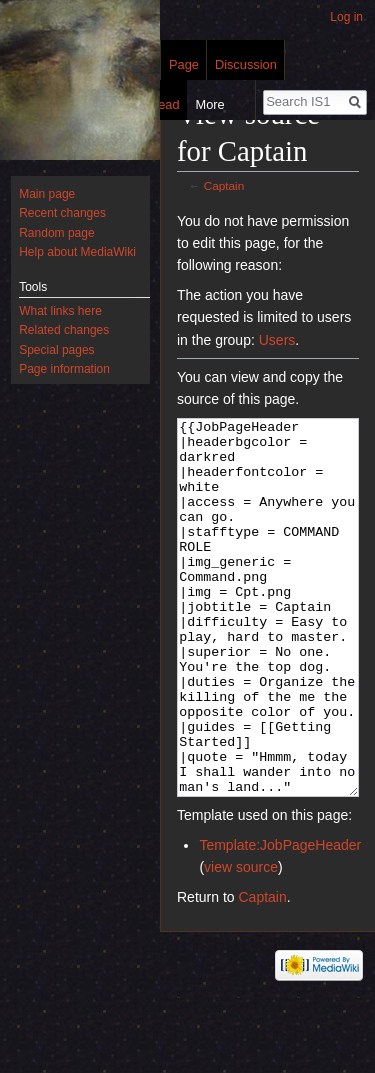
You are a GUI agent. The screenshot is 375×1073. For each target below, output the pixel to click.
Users (277, 340)
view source (241, 942)
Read (161, 104)
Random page (56, 233)
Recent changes (62, 213)
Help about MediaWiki (77, 252)
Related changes (64, 330)
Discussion (246, 64)
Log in (346, 17)
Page (184, 64)
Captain (224, 185)
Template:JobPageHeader (280, 920)
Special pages (56, 350)
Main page (47, 194)
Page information (64, 369)
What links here (60, 311)
